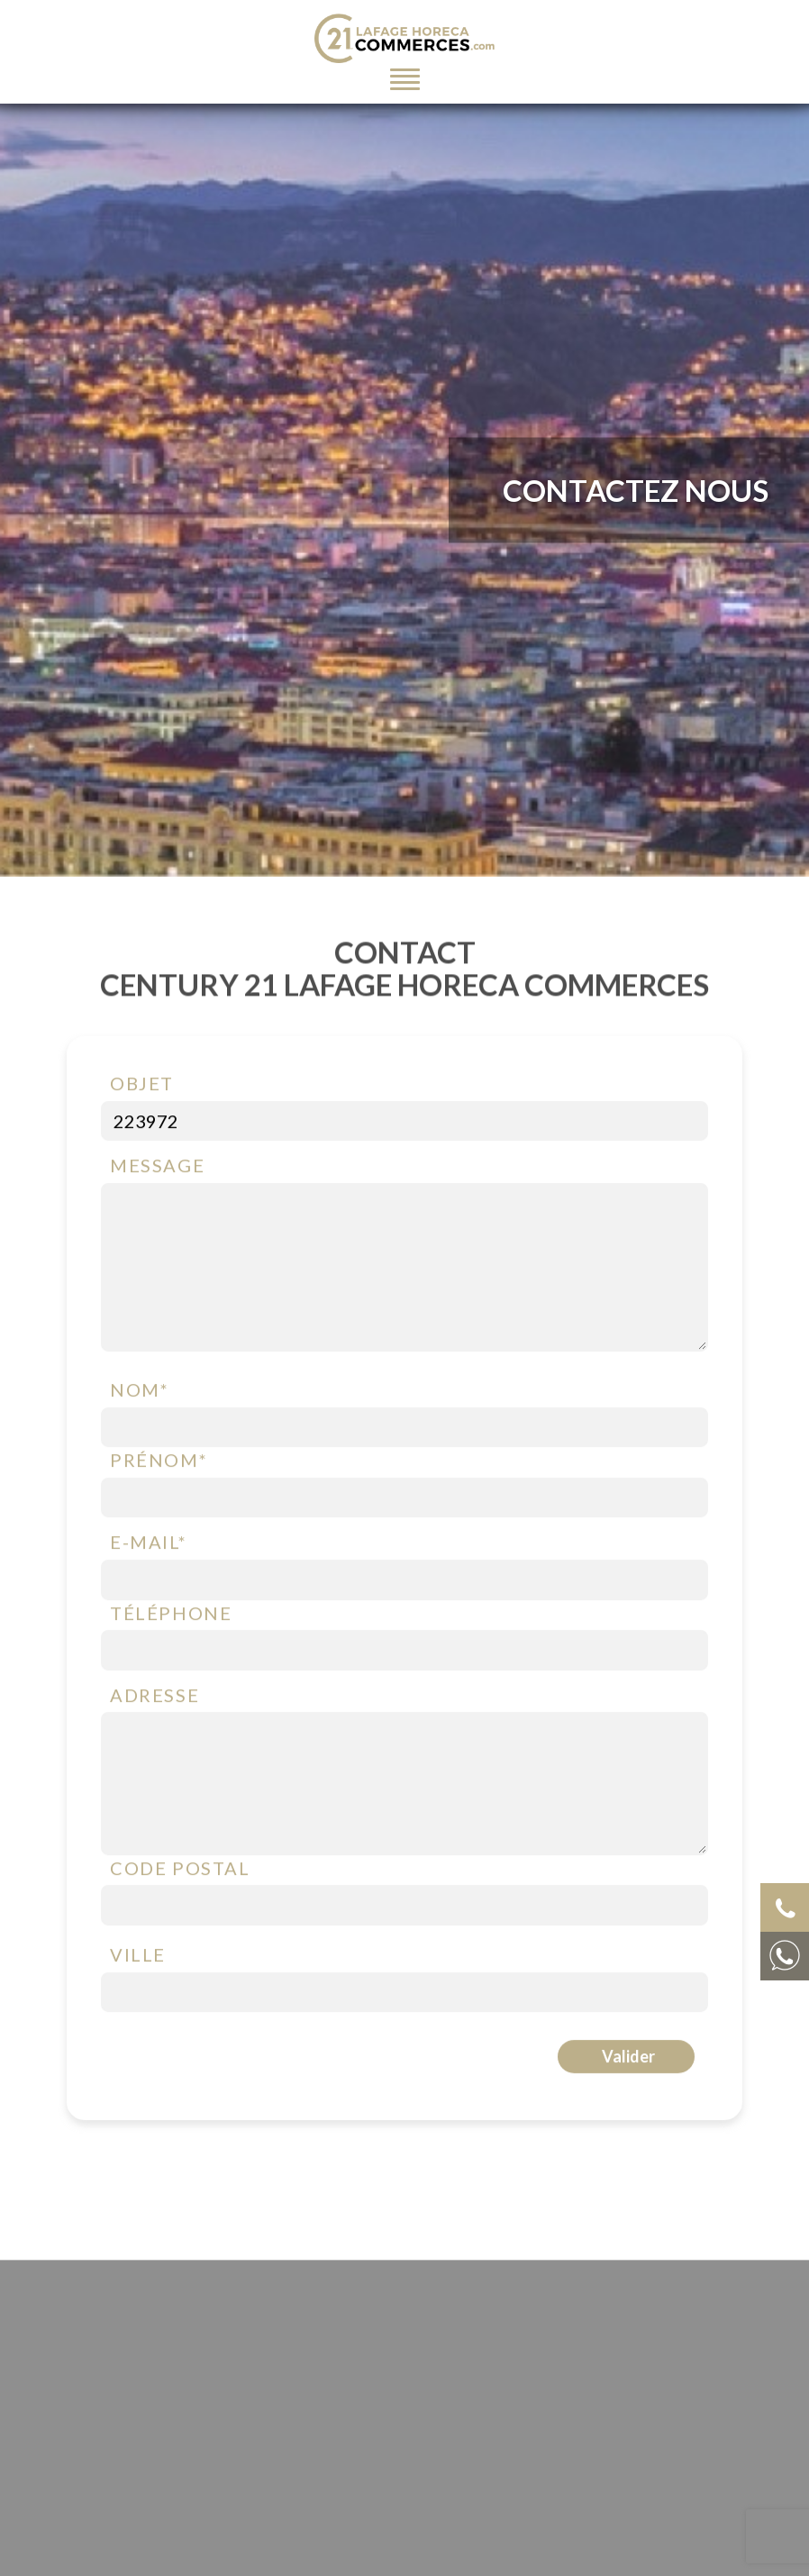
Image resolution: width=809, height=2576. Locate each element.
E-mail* (148, 1546)
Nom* (139, 1394)
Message (157, 1169)
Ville (138, 1959)
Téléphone (171, 1616)
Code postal (180, 1872)
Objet (142, 1087)
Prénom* (158, 1464)
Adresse (154, 1698)
